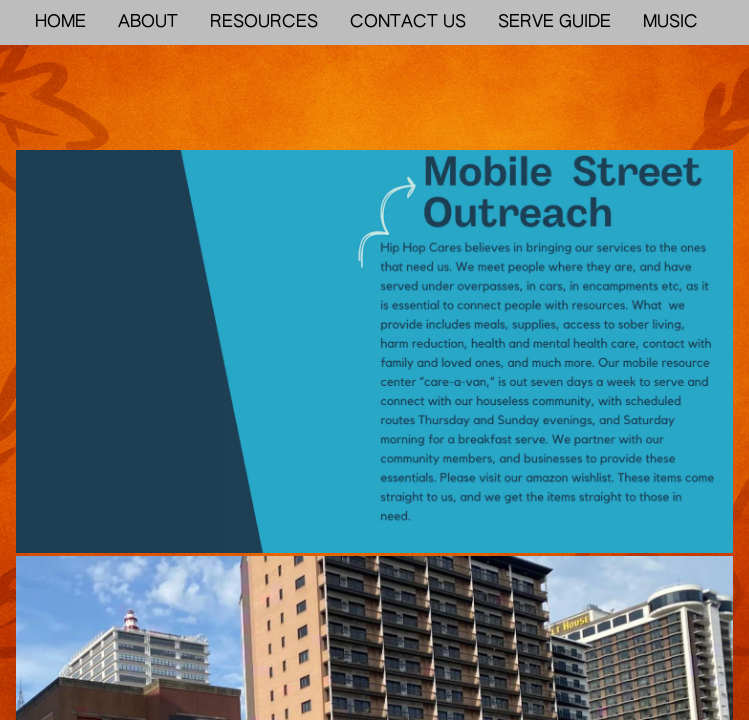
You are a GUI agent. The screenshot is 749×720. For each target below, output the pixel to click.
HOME (60, 22)
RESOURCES (264, 22)
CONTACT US (408, 22)
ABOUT (148, 22)
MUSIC (670, 22)
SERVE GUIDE (554, 22)
